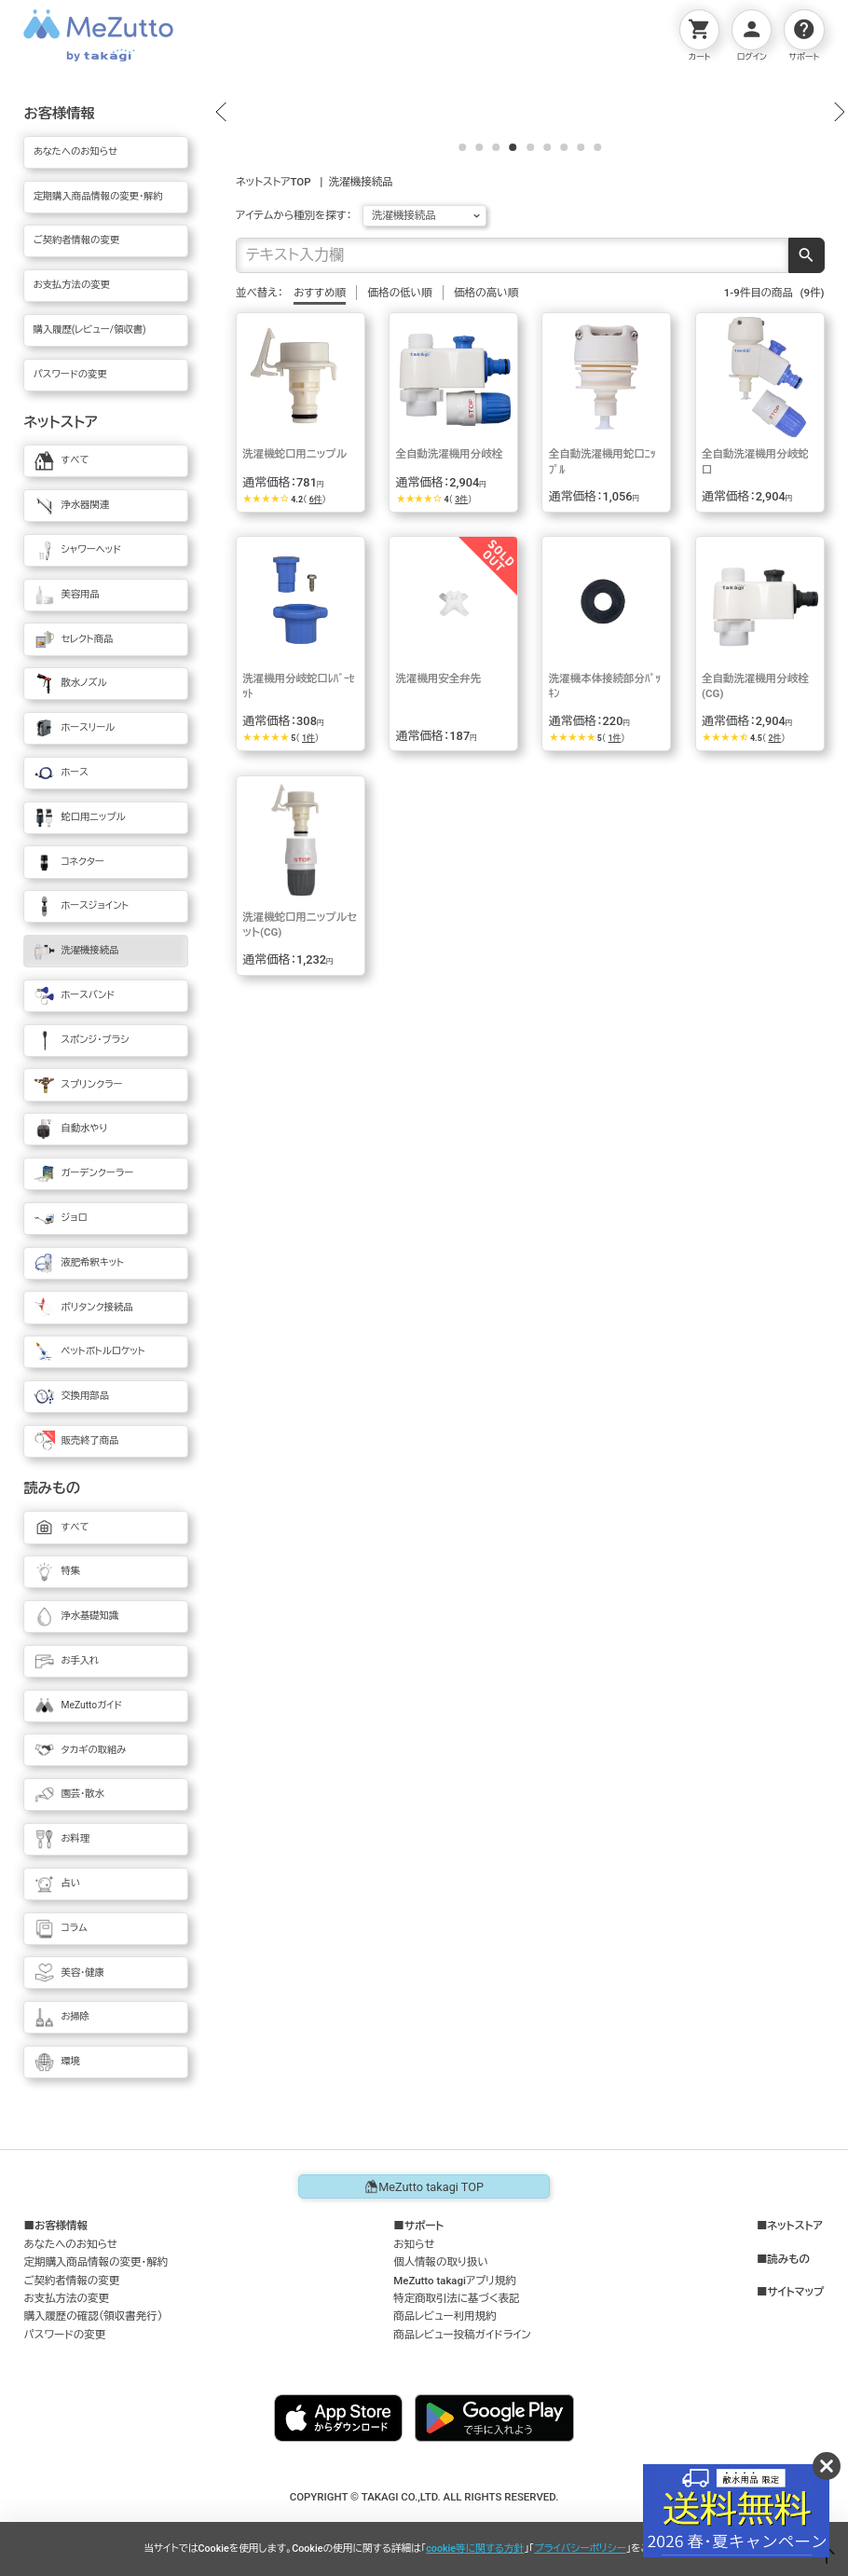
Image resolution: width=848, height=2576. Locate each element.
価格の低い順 (400, 513)
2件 (774, 960)
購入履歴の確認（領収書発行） (92, 2316)
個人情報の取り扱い (440, 2261)
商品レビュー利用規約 (444, 2316)
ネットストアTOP (273, 403)
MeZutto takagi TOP (424, 2186)
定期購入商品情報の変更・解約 (95, 2261)
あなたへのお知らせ (70, 2244)
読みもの (788, 2260)
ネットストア (795, 2226)
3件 (461, 721)
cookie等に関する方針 (475, 2548)
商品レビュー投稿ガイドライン (462, 2334)
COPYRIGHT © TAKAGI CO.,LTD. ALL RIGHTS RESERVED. (424, 2496)
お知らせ (413, 2244)
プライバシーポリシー (580, 2548)
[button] (221, 223)
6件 (315, 721)
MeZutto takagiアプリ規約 (454, 2280)
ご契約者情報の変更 (71, 2280)
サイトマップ (795, 2292)
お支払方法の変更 (65, 2298)
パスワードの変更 (64, 2334)
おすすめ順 (320, 513)
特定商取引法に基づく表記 (456, 2298)
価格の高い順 (486, 513)
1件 (308, 960)
